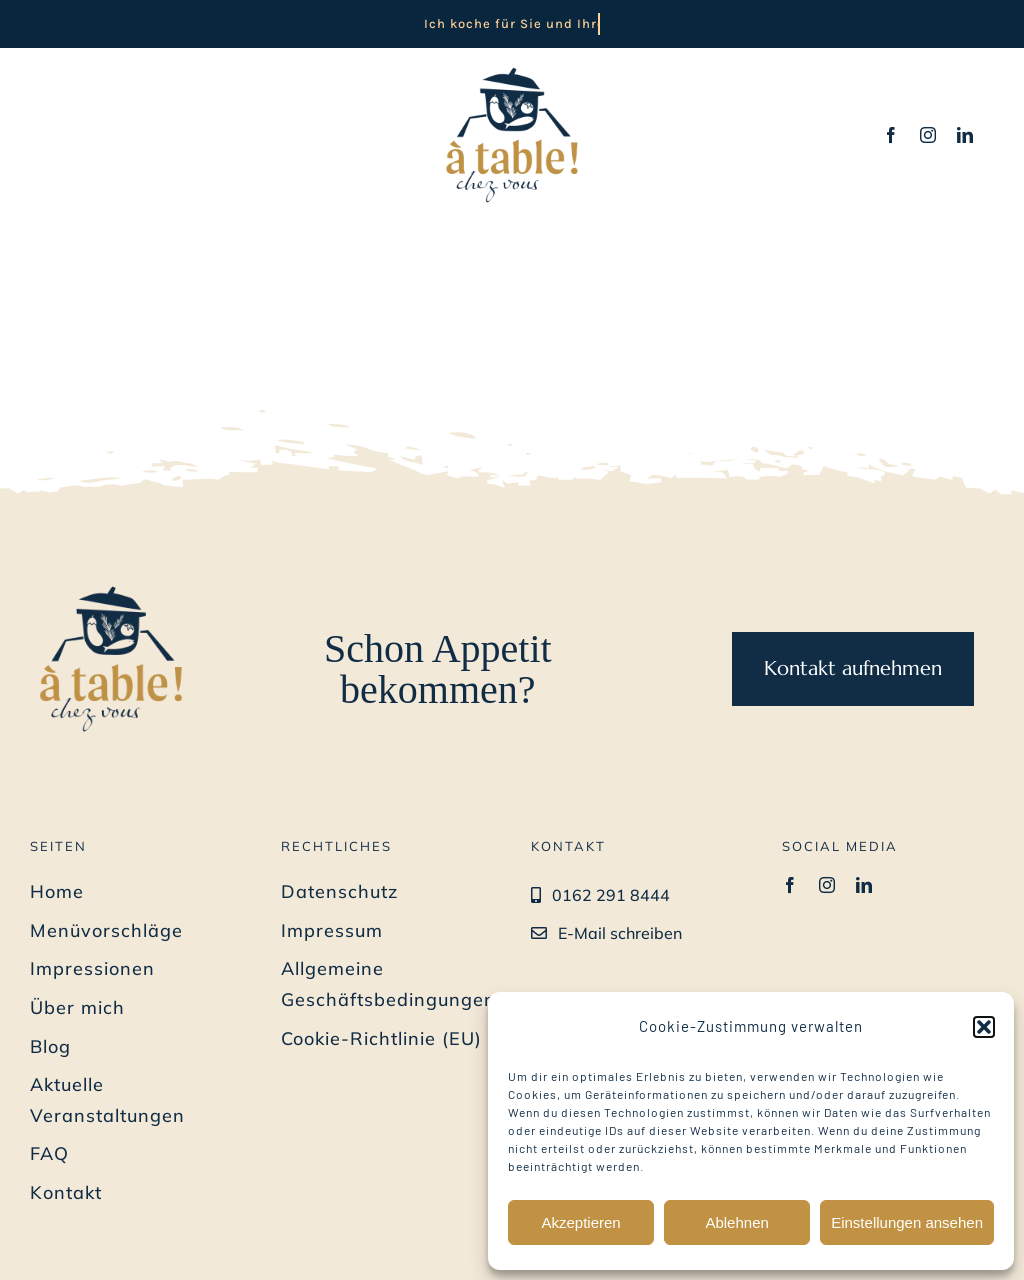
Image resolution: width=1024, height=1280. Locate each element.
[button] (984, 1027)
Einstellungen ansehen (907, 1222)
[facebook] (891, 135)
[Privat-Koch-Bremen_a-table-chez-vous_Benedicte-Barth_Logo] (512, 67)
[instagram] (928, 135)
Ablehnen (736, 1222)
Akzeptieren (580, 1222)
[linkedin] (965, 135)
